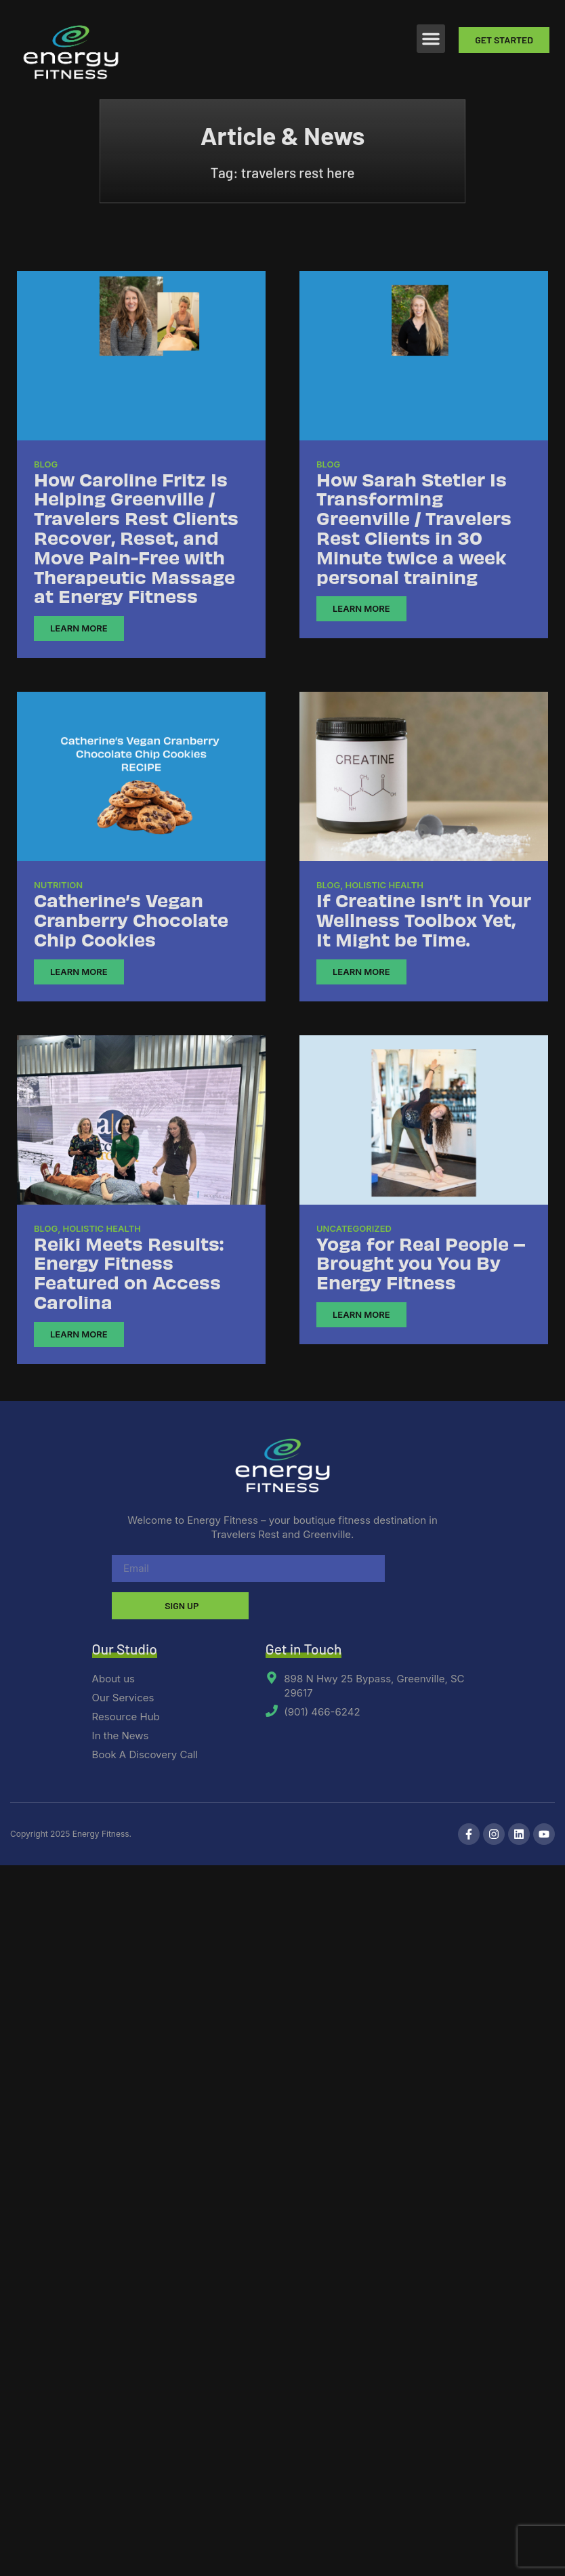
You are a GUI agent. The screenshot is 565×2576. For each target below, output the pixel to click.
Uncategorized (354, 1228)
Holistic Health (384, 884)
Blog (46, 464)
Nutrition (58, 884)
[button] (431, 38)
